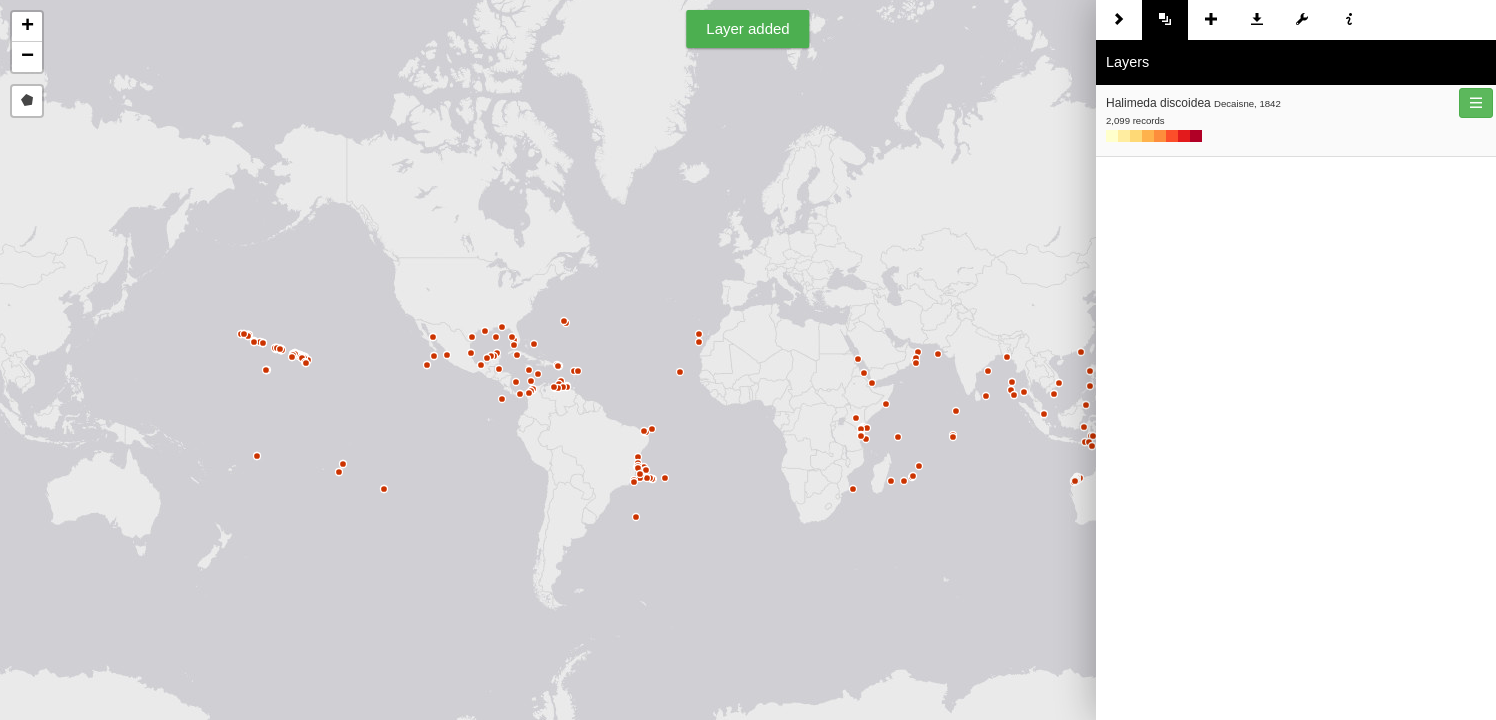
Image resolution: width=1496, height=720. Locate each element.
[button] (27, 27)
